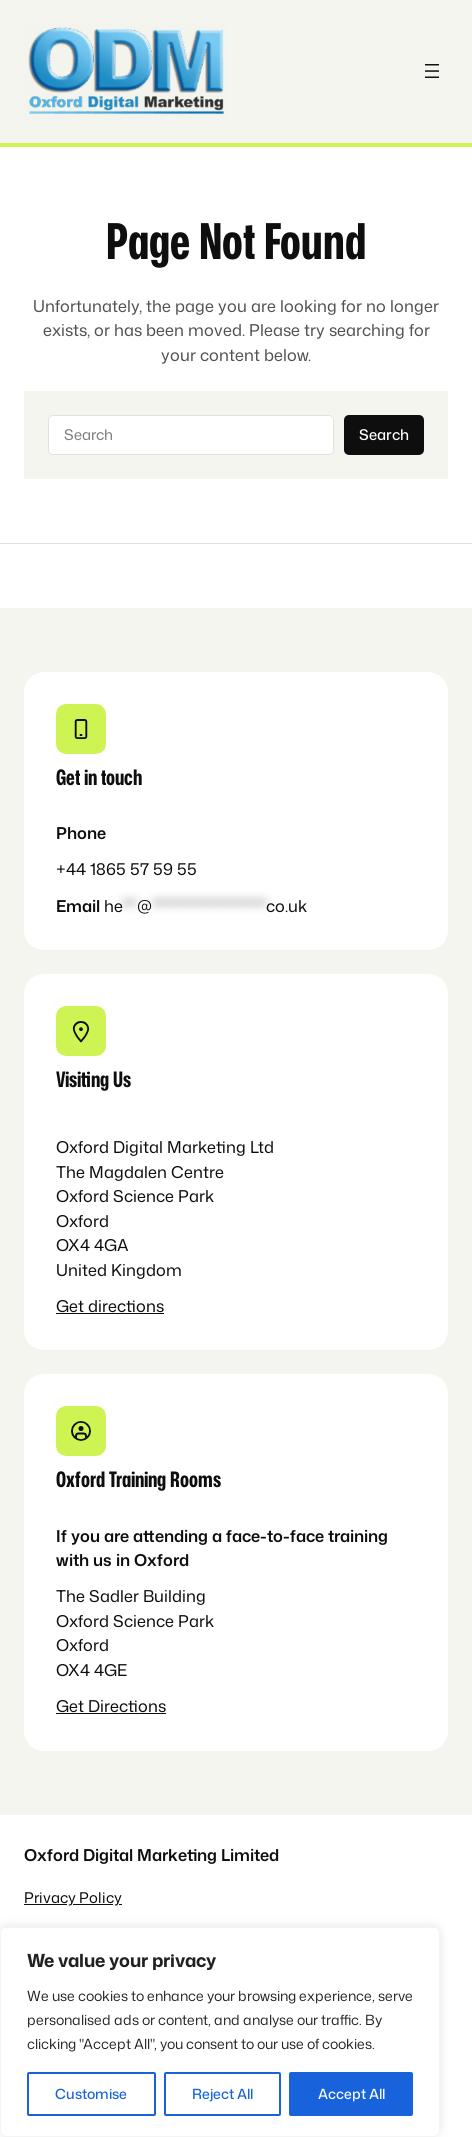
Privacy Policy (73, 1897)
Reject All (222, 2093)
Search (384, 434)
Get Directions (111, 1705)
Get (72, 1305)
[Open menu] (432, 71)
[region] (220, 2032)
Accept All (351, 2093)
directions (126, 1305)
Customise (91, 2093)
